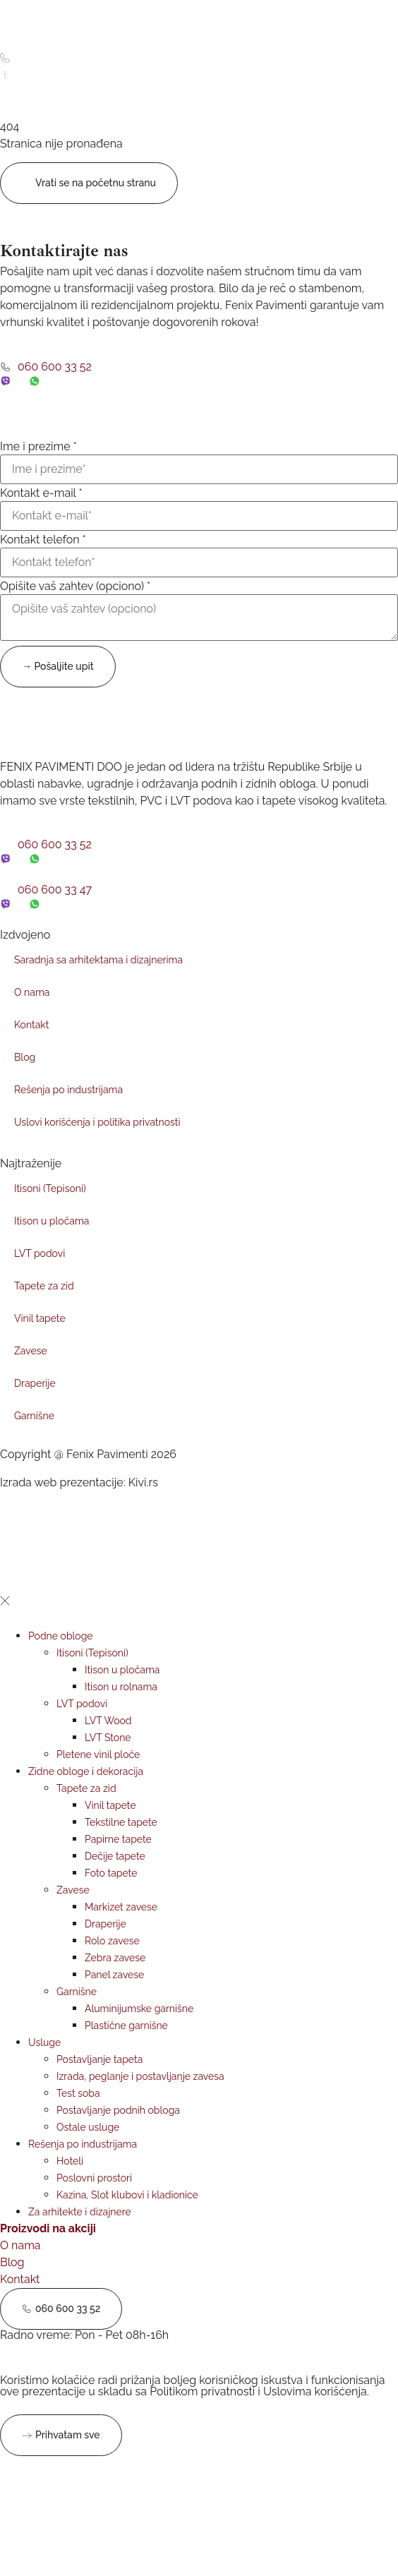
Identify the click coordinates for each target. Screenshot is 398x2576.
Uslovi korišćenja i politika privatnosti (97, 1122)
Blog (24, 1057)
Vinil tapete (40, 1318)
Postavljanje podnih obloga (118, 2110)
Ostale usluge (87, 2127)
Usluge (44, 2042)
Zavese (30, 1350)
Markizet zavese (121, 1907)
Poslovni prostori (94, 2178)
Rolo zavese (112, 1940)
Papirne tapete (118, 1839)
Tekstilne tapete (121, 1822)
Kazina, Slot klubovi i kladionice (127, 2195)
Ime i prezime (38, 446)
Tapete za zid (44, 1286)
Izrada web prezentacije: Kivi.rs (79, 1482)
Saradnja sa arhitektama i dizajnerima (98, 959)
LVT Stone (108, 1737)
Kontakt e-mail (41, 493)
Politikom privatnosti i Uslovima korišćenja (258, 2391)
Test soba (78, 2093)
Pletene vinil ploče (98, 1754)
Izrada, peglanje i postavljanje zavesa (140, 2076)
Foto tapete (111, 1873)
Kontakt (31, 1024)
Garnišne (34, 1415)
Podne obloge (60, 1636)
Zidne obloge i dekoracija (85, 1771)
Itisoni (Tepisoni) (50, 1188)
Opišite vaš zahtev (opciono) (75, 586)
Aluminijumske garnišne (139, 2008)
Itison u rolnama (121, 1686)
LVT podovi (39, 1253)
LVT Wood (108, 1720)
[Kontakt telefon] (199, 562)
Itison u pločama (51, 1221)
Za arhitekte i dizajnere (79, 2211)
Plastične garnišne (126, 2025)
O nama (31, 992)
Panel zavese (114, 1974)
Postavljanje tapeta (99, 2059)
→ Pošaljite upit (58, 666)
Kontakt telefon (43, 540)
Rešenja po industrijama (68, 1089)
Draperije (35, 1383)
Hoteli (69, 2161)
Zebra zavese (115, 1957)
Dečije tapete (115, 1856)
